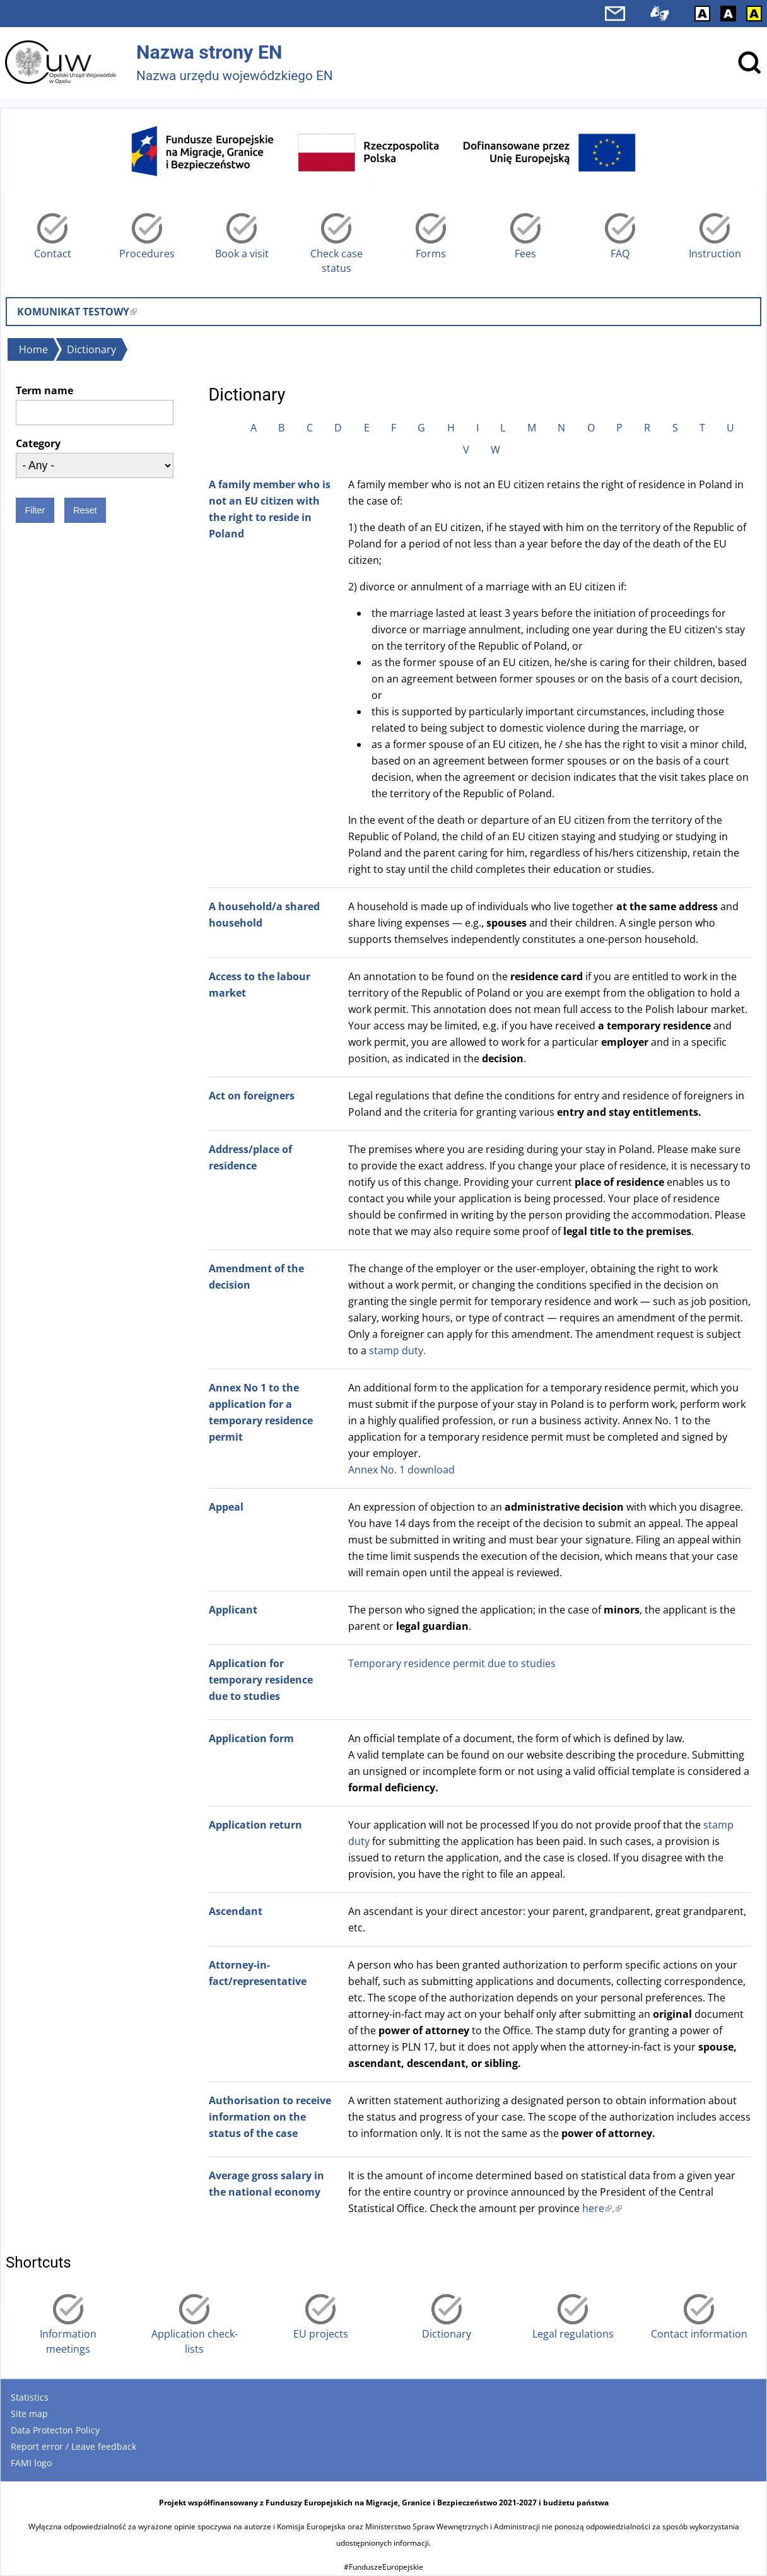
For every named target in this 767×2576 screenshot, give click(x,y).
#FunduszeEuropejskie (383, 2566)
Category (38, 443)
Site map (29, 2414)
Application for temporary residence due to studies (261, 1679)
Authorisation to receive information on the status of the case (270, 2116)
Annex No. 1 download (401, 1470)
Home (33, 349)
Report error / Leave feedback (73, 2446)
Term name (44, 390)
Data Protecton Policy (55, 2430)
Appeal (226, 1507)
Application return (255, 1825)
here (597, 2208)
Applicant (233, 1610)
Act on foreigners (252, 1096)
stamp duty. (397, 1350)
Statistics (30, 2397)
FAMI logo (31, 2463)
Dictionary (91, 349)
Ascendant (235, 1911)
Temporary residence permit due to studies (452, 1663)
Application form (251, 1738)
